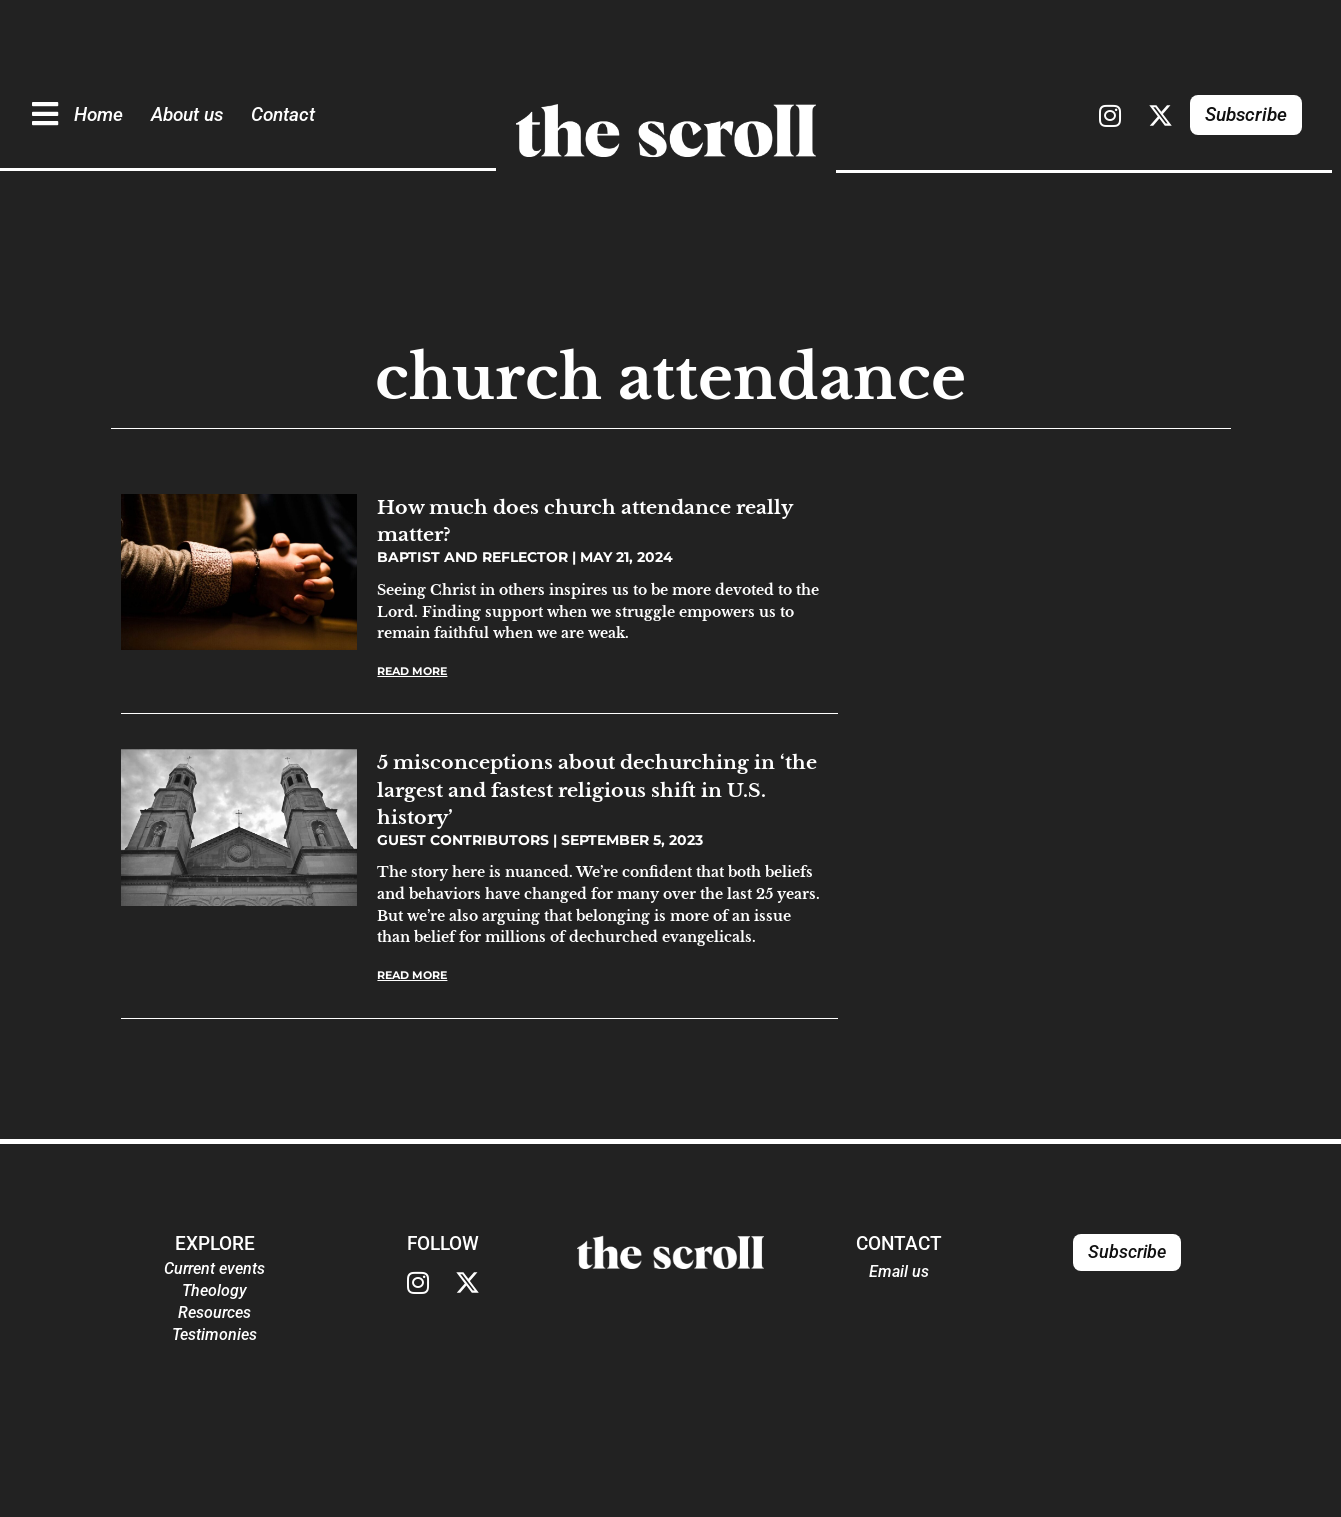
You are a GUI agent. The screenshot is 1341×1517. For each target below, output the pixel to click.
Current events (214, 1268)
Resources (214, 1312)
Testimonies (214, 1334)
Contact (286, 108)
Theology (214, 1290)
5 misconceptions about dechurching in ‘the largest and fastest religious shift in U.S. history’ (597, 789)
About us (190, 108)
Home (101, 108)
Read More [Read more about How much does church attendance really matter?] (412, 671)
